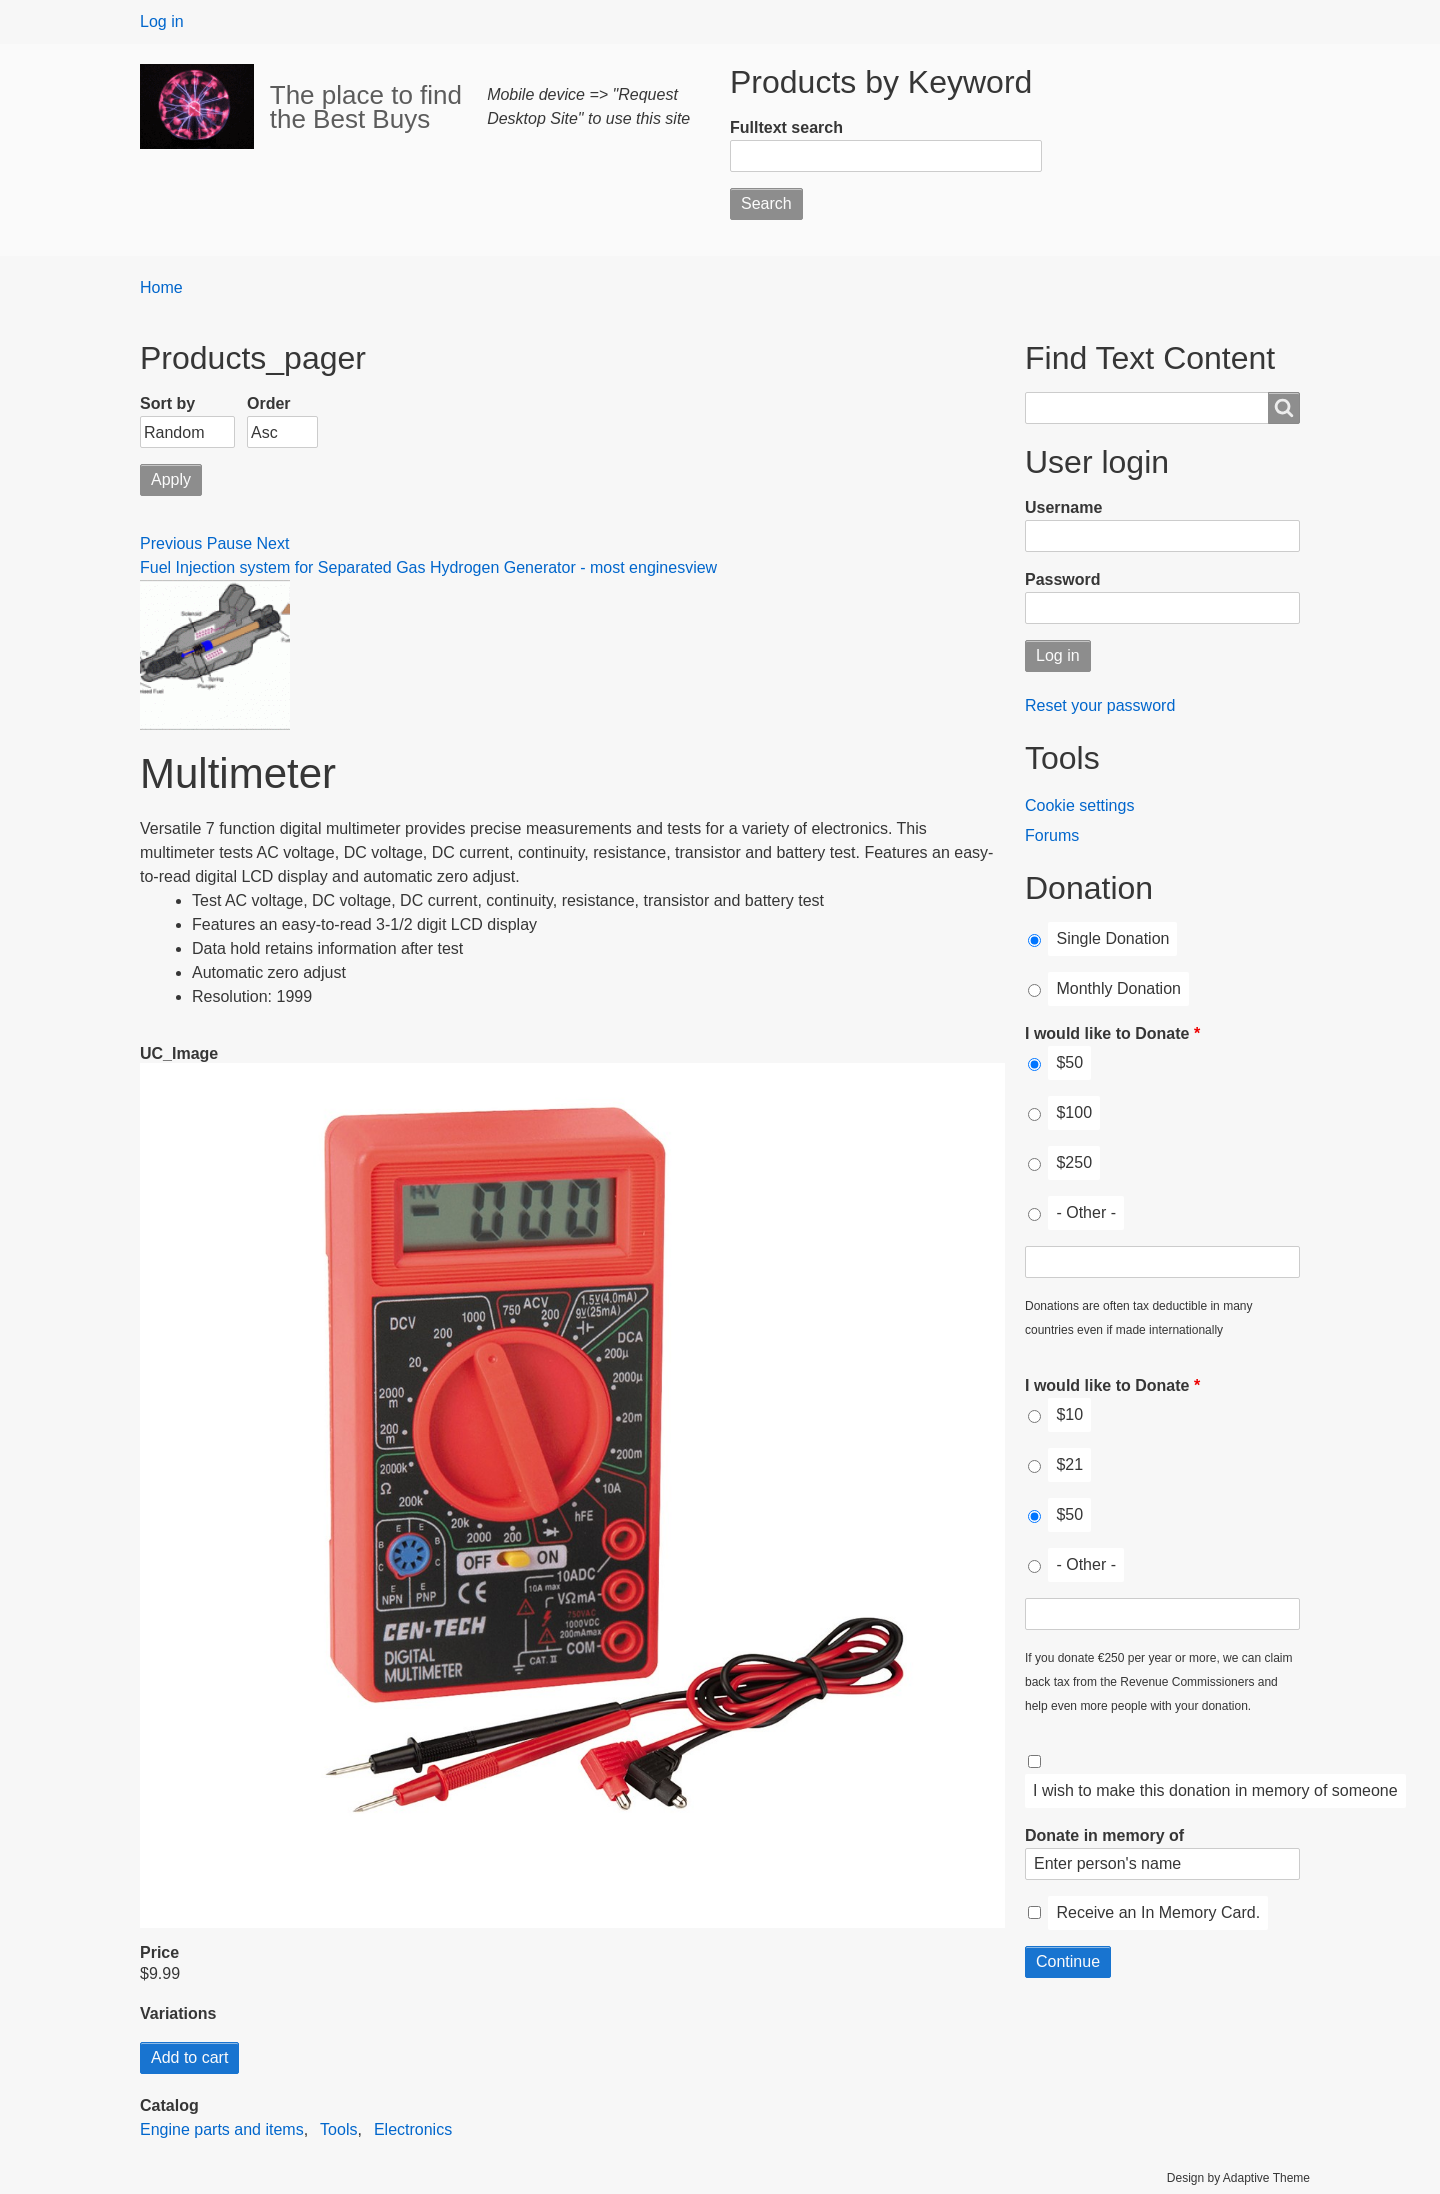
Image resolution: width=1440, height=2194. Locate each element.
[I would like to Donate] (1034, 1064)
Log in (162, 21)
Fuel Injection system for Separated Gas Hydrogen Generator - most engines (412, 567)
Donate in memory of (1104, 1835)
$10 (1069, 1414)
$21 (1069, 1464)
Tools (338, 2129)
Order (269, 403)
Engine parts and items (222, 2129)
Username (1063, 507)
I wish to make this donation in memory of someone (1215, 1790)
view (701, 567)
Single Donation (1112, 938)
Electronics (413, 2129)
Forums (1052, 835)
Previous (171, 543)
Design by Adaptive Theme (1238, 2178)
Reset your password (1100, 705)
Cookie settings (1079, 805)
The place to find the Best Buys (366, 107)
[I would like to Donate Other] (1162, 1262)
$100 (1074, 1112)
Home (161, 287)
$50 (1069, 1062)
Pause (229, 543)
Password (1063, 579)
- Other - (1086, 1212)
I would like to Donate (1107, 1033)
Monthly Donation (1118, 988)
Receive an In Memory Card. (1158, 1912)
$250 (1074, 1162)
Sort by (167, 403)
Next (273, 543)
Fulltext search (786, 127)
